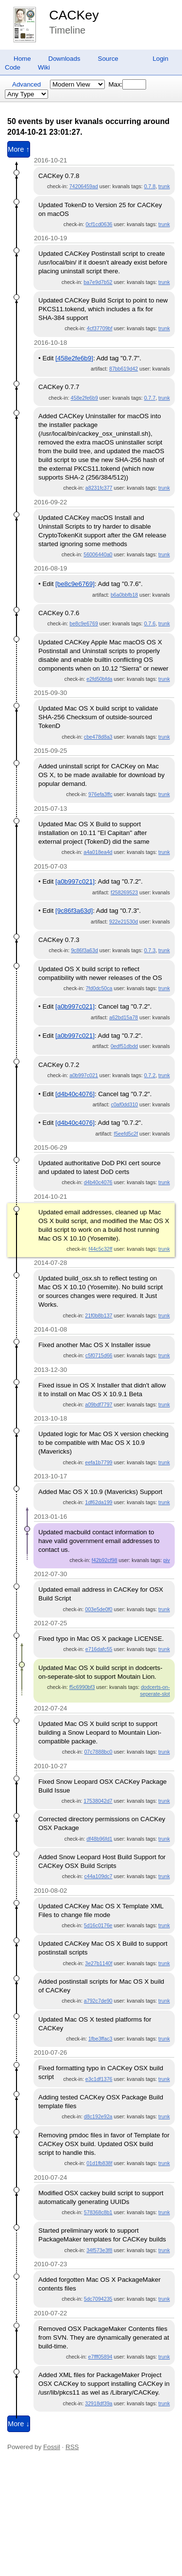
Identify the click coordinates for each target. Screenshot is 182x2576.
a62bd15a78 (123, 1017)
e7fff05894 (100, 2357)
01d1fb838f (99, 2163)
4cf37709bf (100, 328)
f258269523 (124, 892)
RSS (72, 2447)
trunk (164, 186)
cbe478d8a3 (98, 737)
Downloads (65, 58)
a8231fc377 (99, 488)
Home (22, 58)
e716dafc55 (99, 1649)
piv (166, 1560)
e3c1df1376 (99, 2079)
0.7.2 (150, 1075)
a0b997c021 (83, 1075)
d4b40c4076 (98, 1182)
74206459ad (83, 186)
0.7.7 (150, 398)
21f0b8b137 (98, 1315)
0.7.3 (150, 950)
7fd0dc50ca (98, 988)
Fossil (51, 2447)
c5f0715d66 (99, 1355)
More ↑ (19, 149)
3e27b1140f (98, 1963)
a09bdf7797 (98, 1404)
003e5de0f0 (98, 1609)
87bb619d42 (123, 369)
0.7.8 (150, 186)
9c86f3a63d (84, 950)
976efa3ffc (100, 794)
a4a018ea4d (97, 852)
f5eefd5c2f (126, 1134)
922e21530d (123, 921)
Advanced (26, 84)
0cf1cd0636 (98, 224)
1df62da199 (98, 1502)
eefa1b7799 (98, 1462)
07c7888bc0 (98, 1752)
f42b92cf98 (104, 1560)
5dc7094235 (98, 2299)
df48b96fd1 (99, 1839)
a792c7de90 (98, 2001)
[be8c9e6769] (75, 583)
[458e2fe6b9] (74, 358)
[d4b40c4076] (75, 1094)
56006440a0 (97, 554)
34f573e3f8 (99, 2250)
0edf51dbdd (124, 1046)
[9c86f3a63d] (74, 910)
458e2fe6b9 (84, 398)
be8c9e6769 (83, 623)
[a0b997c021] (75, 881)
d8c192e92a (98, 2116)
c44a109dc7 (98, 1876)
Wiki (44, 67)
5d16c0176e (98, 1925)
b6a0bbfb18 (124, 595)
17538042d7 (97, 1801)
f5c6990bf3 (82, 1687)
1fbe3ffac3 (100, 2039)
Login (160, 58)
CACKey (74, 15)
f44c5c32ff (101, 1249)
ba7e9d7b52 (97, 282)
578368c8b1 (98, 2212)
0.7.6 (150, 623)
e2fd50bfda (99, 679)
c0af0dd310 (124, 1104)
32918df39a (98, 2403)
